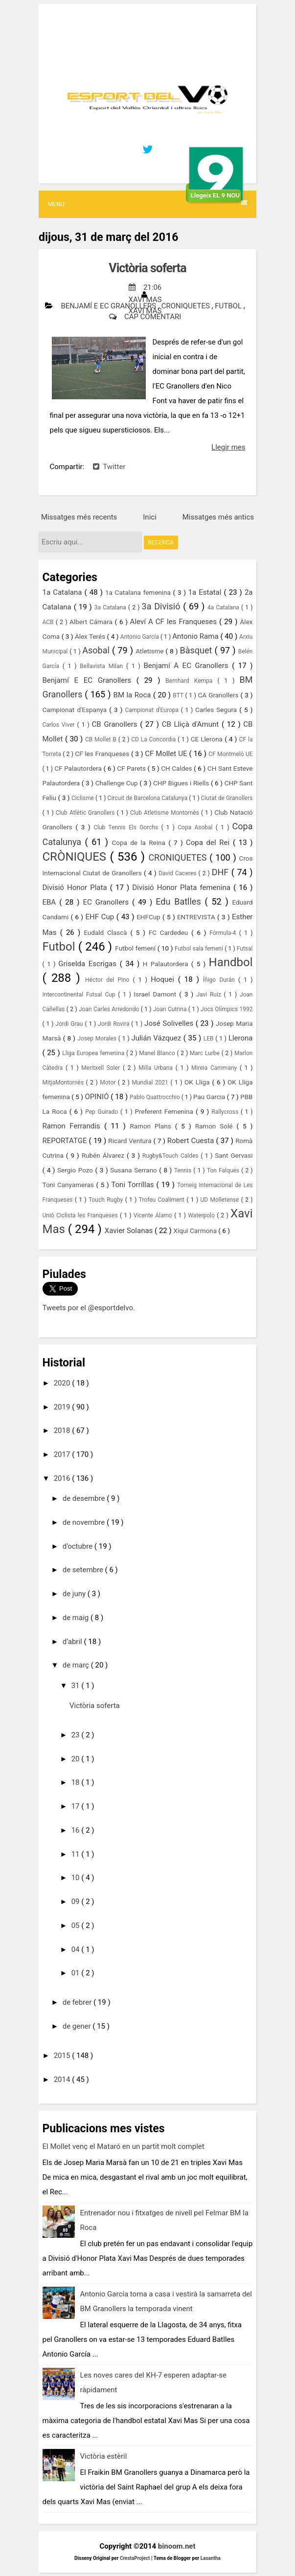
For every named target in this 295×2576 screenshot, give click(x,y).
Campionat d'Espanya (76, 710)
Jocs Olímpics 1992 (227, 1009)
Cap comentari (152, 316)
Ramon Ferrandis (73, 1126)
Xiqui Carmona (195, 1230)
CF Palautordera (78, 768)
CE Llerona (208, 739)
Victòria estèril (103, 2456)
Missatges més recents (79, 517)
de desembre (85, 1498)
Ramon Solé (216, 1126)
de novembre (85, 1522)
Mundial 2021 (151, 1082)
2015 (63, 2055)
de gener (78, 2026)
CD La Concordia (154, 739)
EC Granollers (107, 902)
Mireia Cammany (215, 1067)
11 (76, 1854)
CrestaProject (135, 2558)
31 (76, 1685)
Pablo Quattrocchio (156, 1097)
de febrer (78, 2002)
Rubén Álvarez (104, 1155)
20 (76, 1758)
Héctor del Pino (109, 979)
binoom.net (177, 2546)
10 (76, 1877)
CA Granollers (219, 695)
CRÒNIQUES (76, 857)
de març (77, 1665)
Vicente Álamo (154, 1215)
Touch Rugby (107, 1199)
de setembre (84, 1569)
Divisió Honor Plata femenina (182, 887)
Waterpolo (202, 1215)
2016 (63, 1478)
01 (76, 1973)
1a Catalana (64, 592)
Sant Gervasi (233, 1155)
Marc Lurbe (206, 1053)
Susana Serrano (134, 1170)
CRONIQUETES (186, 306)
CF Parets (132, 768)
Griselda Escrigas (88, 963)
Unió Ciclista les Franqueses (81, 1215)
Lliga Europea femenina (94, 1053)
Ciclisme (83, 798)
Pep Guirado (102, 1111)
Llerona (240, 1038)
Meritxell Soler (102, 1067)
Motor (109, 1082)
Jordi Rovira (114, 1023)
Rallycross (226, 1111)
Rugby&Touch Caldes (171, 1155)
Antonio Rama (196, 636)
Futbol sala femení (200, 948)
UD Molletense (220, 1199)
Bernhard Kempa (191, 680)
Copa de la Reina (140, 842)
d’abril (73, 1641)
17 (76, 1806)
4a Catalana (224, 607)
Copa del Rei (209, 842)
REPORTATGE (66, 1140)
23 (76, 1735)
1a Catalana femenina (139, 592)
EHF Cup (100, 916)
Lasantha (211, 2558)
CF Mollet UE (167, 753)
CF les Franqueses (103, 754)
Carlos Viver (60, 724)
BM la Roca (133, 695)
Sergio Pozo (76, 1170)
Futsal (245, 948)
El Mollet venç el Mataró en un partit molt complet (123, 2146)
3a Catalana (111, 607)
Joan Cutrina (170, 1009)
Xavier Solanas (130, 1230)
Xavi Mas (145, 310)
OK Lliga (198, 1082)
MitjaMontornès (64, 1082)
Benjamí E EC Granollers (109, 306)
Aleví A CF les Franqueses (174, 621)
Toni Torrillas (133, 1184)
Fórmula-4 (224, 933)
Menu (147, 204)
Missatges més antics (218, 517)
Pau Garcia (210, 1097)
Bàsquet (197, 650)
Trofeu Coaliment (163, 1199)
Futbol (229, 306)
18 (76, 1782)
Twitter (109, 466)
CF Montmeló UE (230, 754)
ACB (49, 622)
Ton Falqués (224, 1170)
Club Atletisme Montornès (165, 812)
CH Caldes (177, 768)
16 (76, 1830)
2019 (63, 1407)
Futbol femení (136, 948)
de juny (75, 1593)
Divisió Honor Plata (76, 887)
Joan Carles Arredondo (110, 1009)
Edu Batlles (180, 901)
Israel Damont (157, 994)
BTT (179, 695)
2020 (63, 1383)
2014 (63, 2079)
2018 (63, 1430)
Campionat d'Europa (153, 710)
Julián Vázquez (157, 1038)
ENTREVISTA (197, 917)
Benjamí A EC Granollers (187, 665)
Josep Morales (97, 1038)
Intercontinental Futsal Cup (80, 994)
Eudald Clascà (107, 932)
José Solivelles (170, 1023)
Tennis (183, 1170)
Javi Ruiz (210, 994)
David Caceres (178, 873)
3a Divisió (162, 606)
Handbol (231, 962)
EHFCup (149, 917)
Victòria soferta (147, 268)
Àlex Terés (91, 636)
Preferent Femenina (165, 1111)
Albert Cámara (92, 622)
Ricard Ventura (130, 1141)
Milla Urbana (157, 1067)
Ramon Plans (152, 1126)
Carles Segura (217, 710)
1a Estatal (206, 592)
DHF (221, 872)
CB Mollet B (101, 739)
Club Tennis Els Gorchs (127, 827)
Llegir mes (228, 447)
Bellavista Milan (103, 666)
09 (76, 1901)
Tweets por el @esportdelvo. (89, 1307)
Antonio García (140, 636)
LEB (210, 1038)
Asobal (97, 650)
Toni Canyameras (69, 1185)
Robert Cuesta (191, 1140)
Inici (150, 517)
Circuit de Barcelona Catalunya (148, 798)
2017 (63, 1454)
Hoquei (164, 979)
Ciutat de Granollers (227, 798)
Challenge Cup (117, 783)
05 (76, 1925)
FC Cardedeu (170, 932)
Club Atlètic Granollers (86, 812)
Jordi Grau (70, 1023)
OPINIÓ (98, 1096)
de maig (77, 1617)
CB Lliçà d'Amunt (192, 724)
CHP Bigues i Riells (182, 783)
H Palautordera (167, 964)
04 (76, 1949)
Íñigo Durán (220, 979)
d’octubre (78, 1546)
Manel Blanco (158, 1053)
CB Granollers (116, 724)
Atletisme (150, 651)
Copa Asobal (197, 827)
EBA (51, 902)
